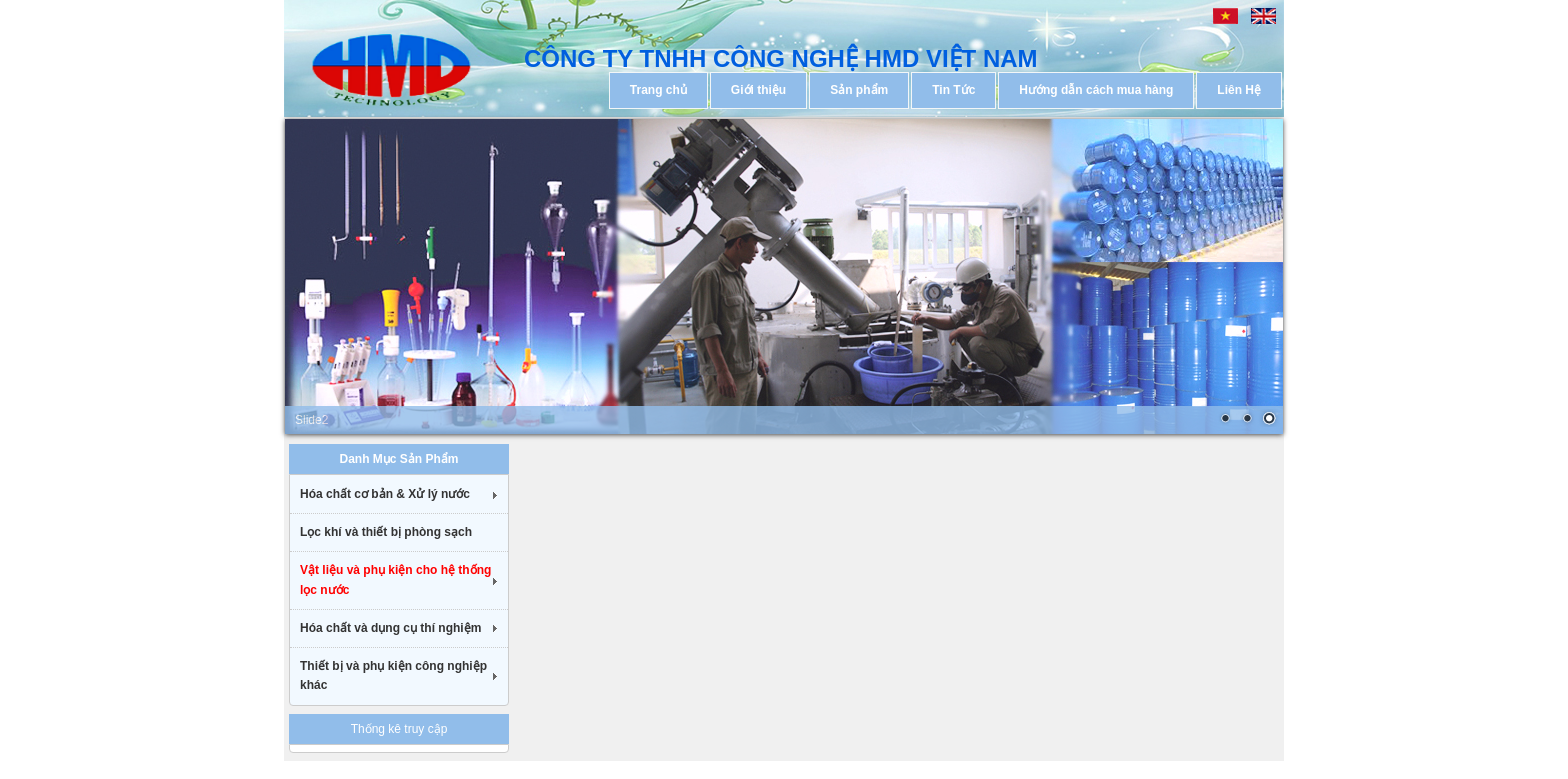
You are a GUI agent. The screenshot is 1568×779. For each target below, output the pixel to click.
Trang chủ (658, 90)
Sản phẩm (859, 90)
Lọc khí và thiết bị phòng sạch (386, 532)
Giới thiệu (758, 90)
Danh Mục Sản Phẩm (398, 459)
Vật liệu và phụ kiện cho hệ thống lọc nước (395, 579)
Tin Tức (953, 90)
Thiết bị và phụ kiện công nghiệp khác (393, 675)
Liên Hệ (1239, 90)
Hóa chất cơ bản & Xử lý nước (385, 494)
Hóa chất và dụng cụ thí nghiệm (390, 628)
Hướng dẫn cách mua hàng (1096, 90)
